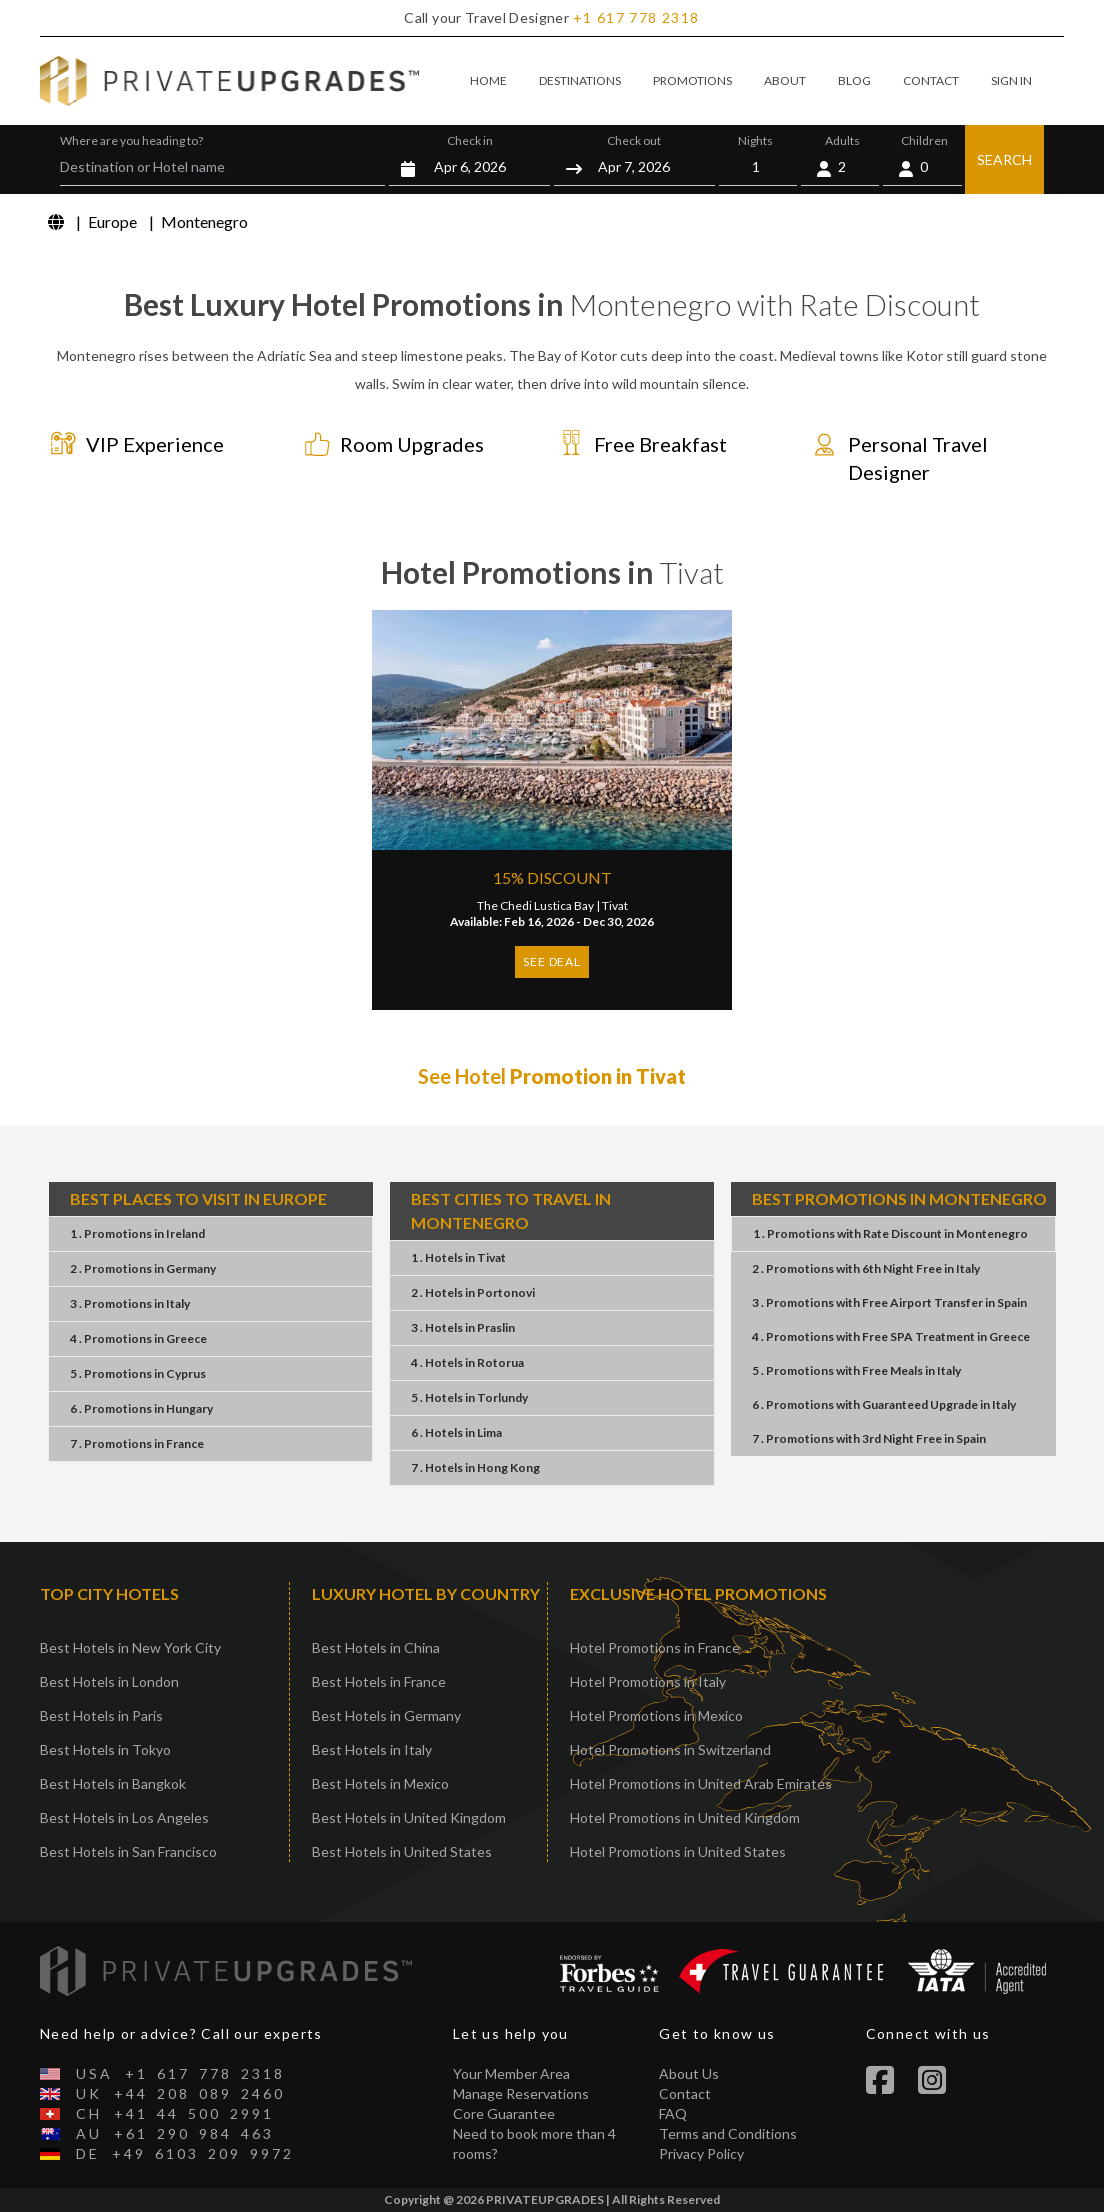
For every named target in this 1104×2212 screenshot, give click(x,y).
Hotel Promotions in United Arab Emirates (701, 1783)
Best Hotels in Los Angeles (124, 1817)
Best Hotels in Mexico (380, 1783)
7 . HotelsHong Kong (475, 1467)
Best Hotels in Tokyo (105, 1749)
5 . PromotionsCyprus (138, 1373)
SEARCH (1004, 159)
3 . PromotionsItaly (130, 1303)
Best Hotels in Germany (386, 1715)
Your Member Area (511, 2073)
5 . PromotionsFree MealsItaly (856, 1370)
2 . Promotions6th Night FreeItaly (866, 1268)
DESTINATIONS (580, 80)
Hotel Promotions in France (655, 1647)
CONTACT (931, 80)
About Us (689, 2073)
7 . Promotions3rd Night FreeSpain (869, 1438)
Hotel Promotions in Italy (648, 1681)
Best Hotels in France (379, 1681)
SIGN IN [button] (1011, 80)
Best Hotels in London (109, 1681)
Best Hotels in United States (402, 1851)
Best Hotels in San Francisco (128, 1851)
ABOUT (785, 80)
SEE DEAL (551, 961)
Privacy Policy (701, 2153)
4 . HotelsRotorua (467, 1362)
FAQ (673, 2113)
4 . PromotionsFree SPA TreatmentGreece (891, 1336)
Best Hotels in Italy (372, 1749)
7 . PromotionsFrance (137, 1443)
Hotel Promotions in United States (678, 1851)
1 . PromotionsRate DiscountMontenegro (890, 1233)
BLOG (854, 80)
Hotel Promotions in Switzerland (670, 1749)
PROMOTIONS (692, 80)
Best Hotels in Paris (101, 1715)
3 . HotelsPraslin (463, 1327)
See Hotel (552, 1076)
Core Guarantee (504, 2113)
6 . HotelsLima (456, 1432)
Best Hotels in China (376, 1647)
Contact (685, 2093)
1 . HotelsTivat (458, 1257)
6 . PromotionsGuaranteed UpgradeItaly (884, 1404)
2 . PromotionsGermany (143, 1268)
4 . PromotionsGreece (138, 1338)
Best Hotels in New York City (130, 1647)
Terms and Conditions (728, 2133)
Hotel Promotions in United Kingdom (685, 1817)
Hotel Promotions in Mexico (656, 1715)
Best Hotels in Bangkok (113, 1783)
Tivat (615, 905)
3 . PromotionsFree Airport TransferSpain (889, 1302)
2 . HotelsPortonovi (473, 1292)
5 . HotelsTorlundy (469, 1397)
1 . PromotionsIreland (137, 1233)
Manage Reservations (521, 2093)
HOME (488, 80)
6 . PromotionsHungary (141, 1408)
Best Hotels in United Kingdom (409, 1817)
